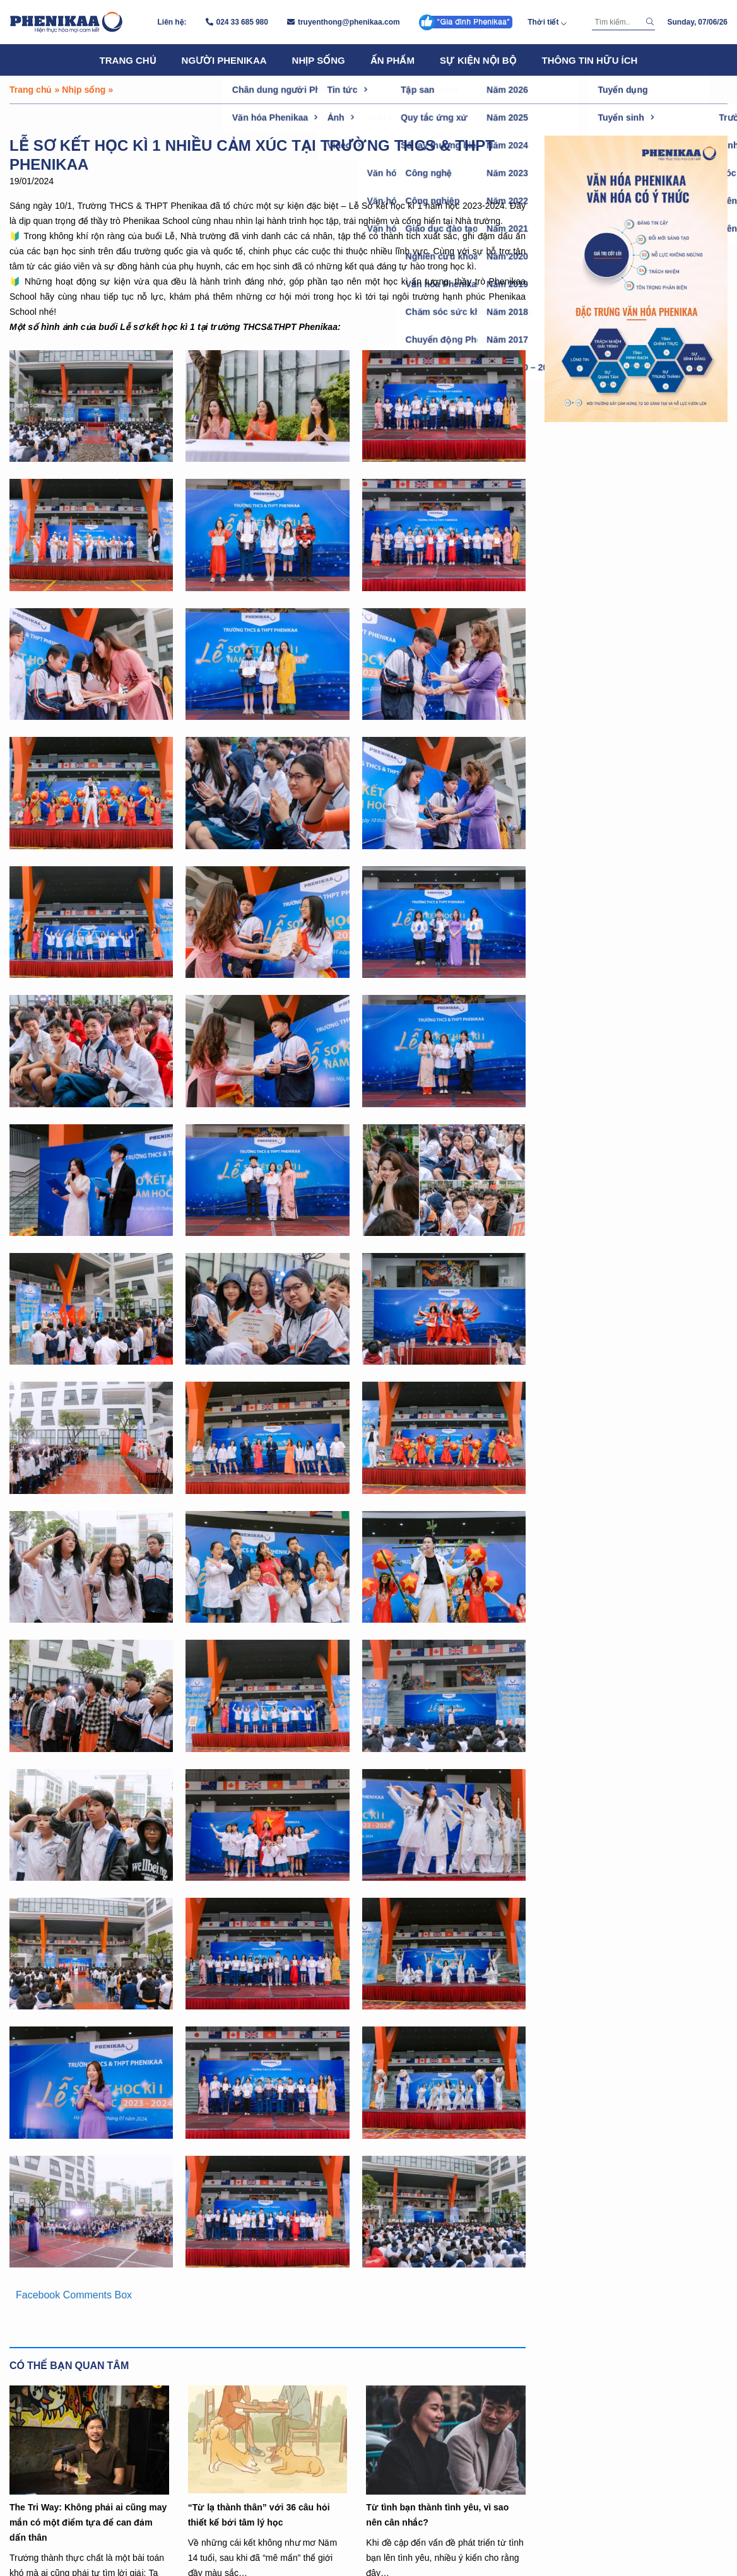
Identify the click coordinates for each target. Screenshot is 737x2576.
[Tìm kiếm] (617, 22)
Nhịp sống (318, 60)
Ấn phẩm (392, 60)
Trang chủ (128, 60)
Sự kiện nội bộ (478, 60)
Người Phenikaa (224, 60)
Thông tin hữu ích (590, 60)
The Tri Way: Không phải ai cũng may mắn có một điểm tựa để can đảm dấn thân (88, 2522)
